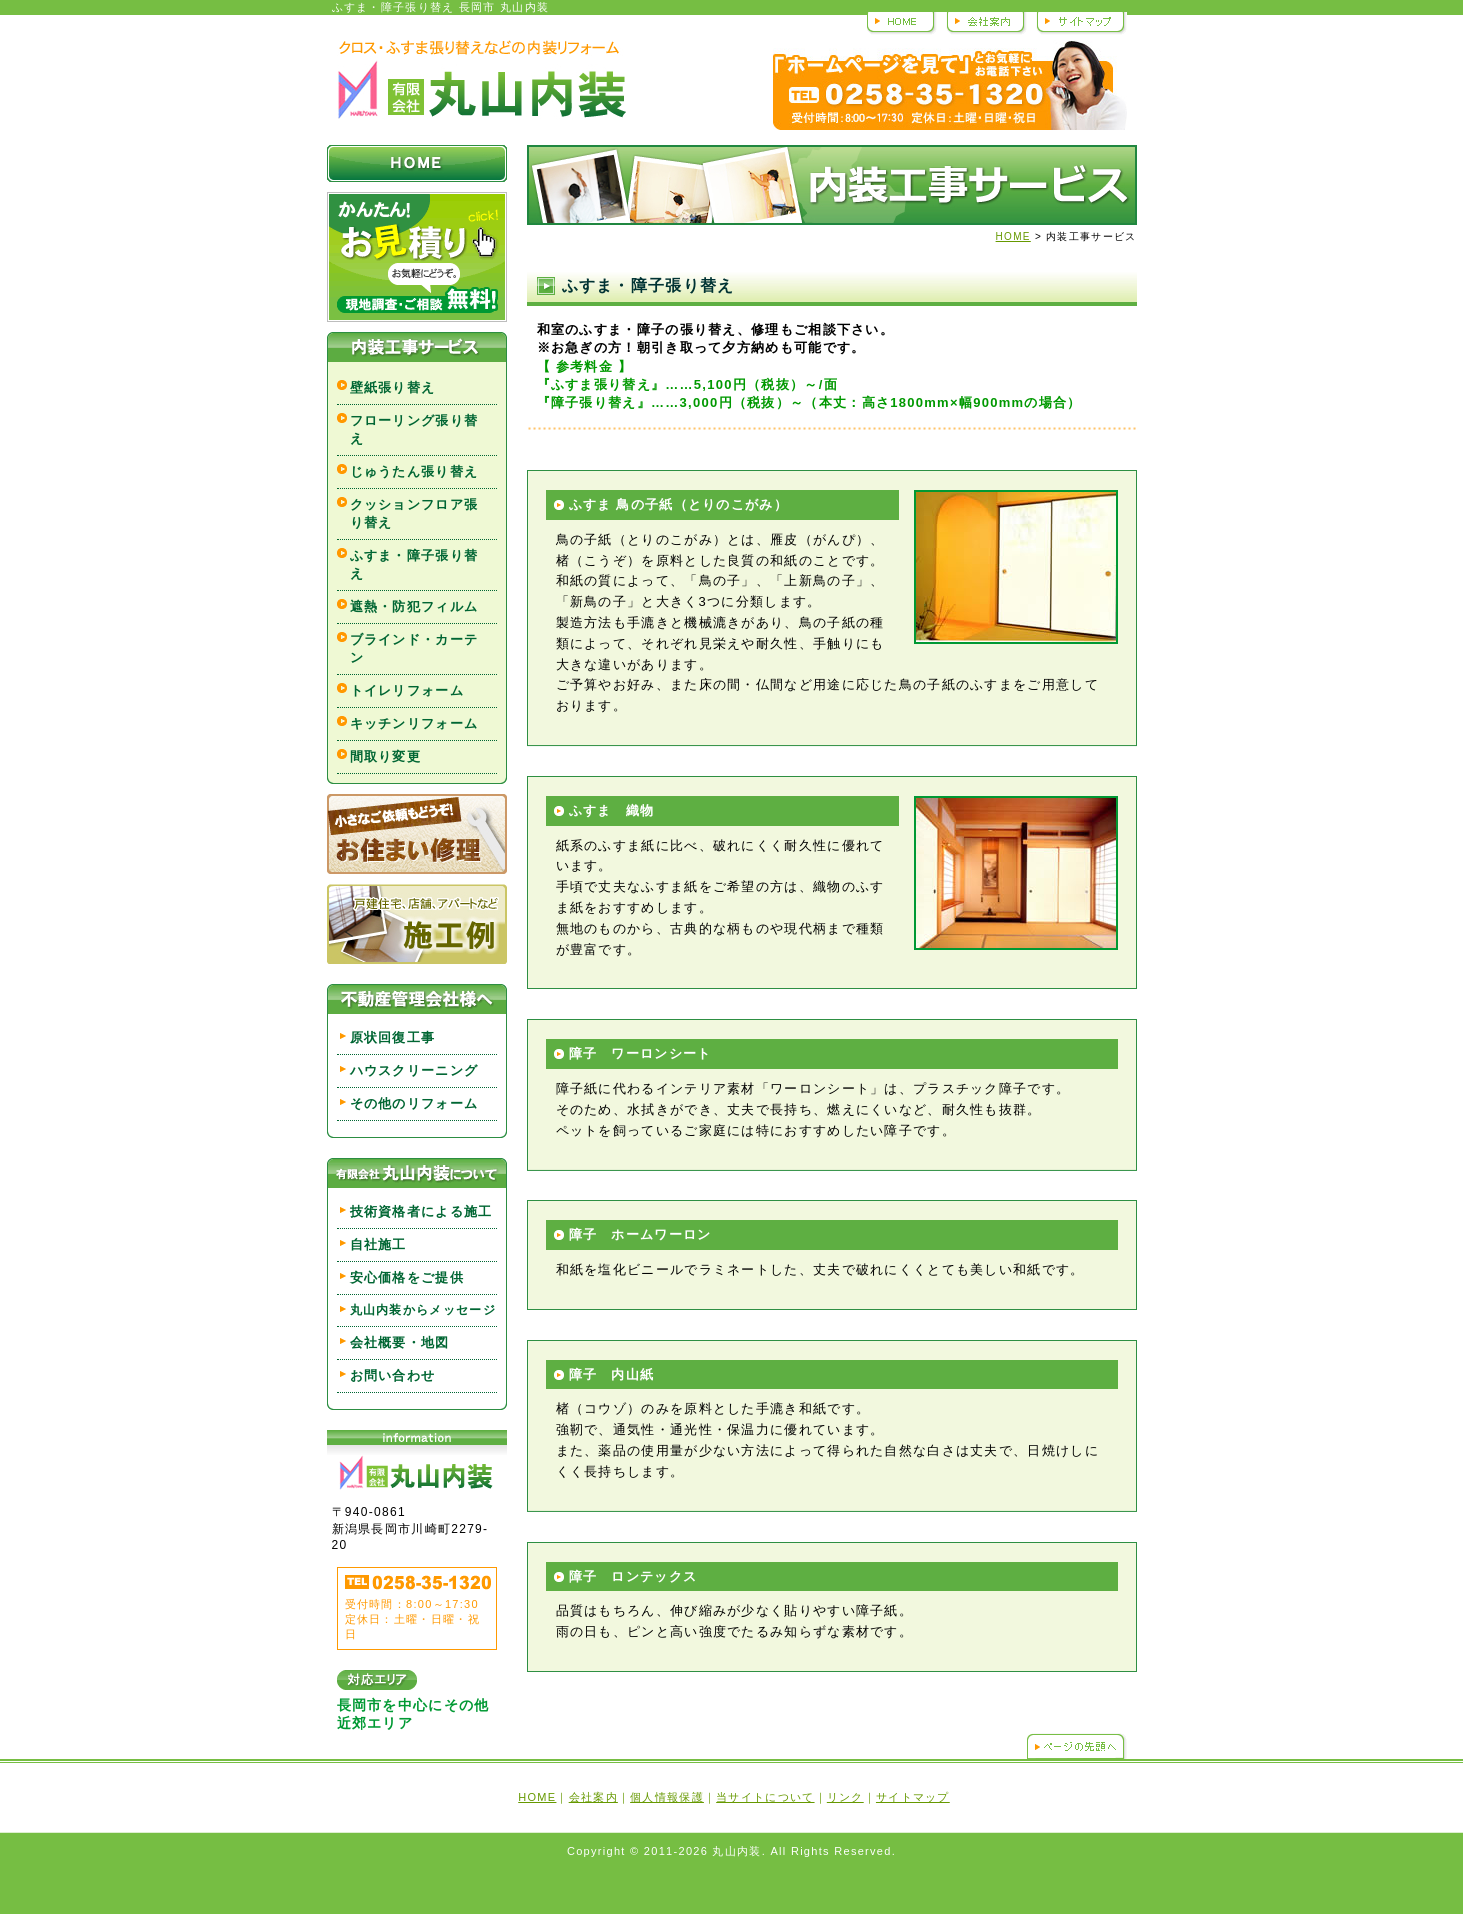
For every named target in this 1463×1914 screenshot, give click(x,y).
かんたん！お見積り (417, 257)
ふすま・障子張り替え (414, 564)
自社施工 (378, 1244)
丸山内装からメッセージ (423, 1310)
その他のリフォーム (414, 1103)
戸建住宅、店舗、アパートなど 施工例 (417, 924)
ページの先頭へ (1077, 1746)
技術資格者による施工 (421, 1211)
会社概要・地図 (400, 1342)
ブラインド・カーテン (414, 648)
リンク (845, 1797)
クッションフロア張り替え (414, 513)
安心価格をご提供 (407, 1277)
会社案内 (985, 22)
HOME (901, 22)
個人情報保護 (667, 1797)
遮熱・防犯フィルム (414, 606)
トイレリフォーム (407, 690)
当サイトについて (765, 1797)
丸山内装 (481, 80)
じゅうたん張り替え (414, 471)
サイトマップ (1080, 22)
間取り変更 (386, 756)
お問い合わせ (393, 1375)
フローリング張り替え (414, 429)
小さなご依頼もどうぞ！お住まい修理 (417, 834)
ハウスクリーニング (414, 1070)
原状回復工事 (393, 1037)
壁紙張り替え (393, 387)
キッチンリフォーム (414, 723)
